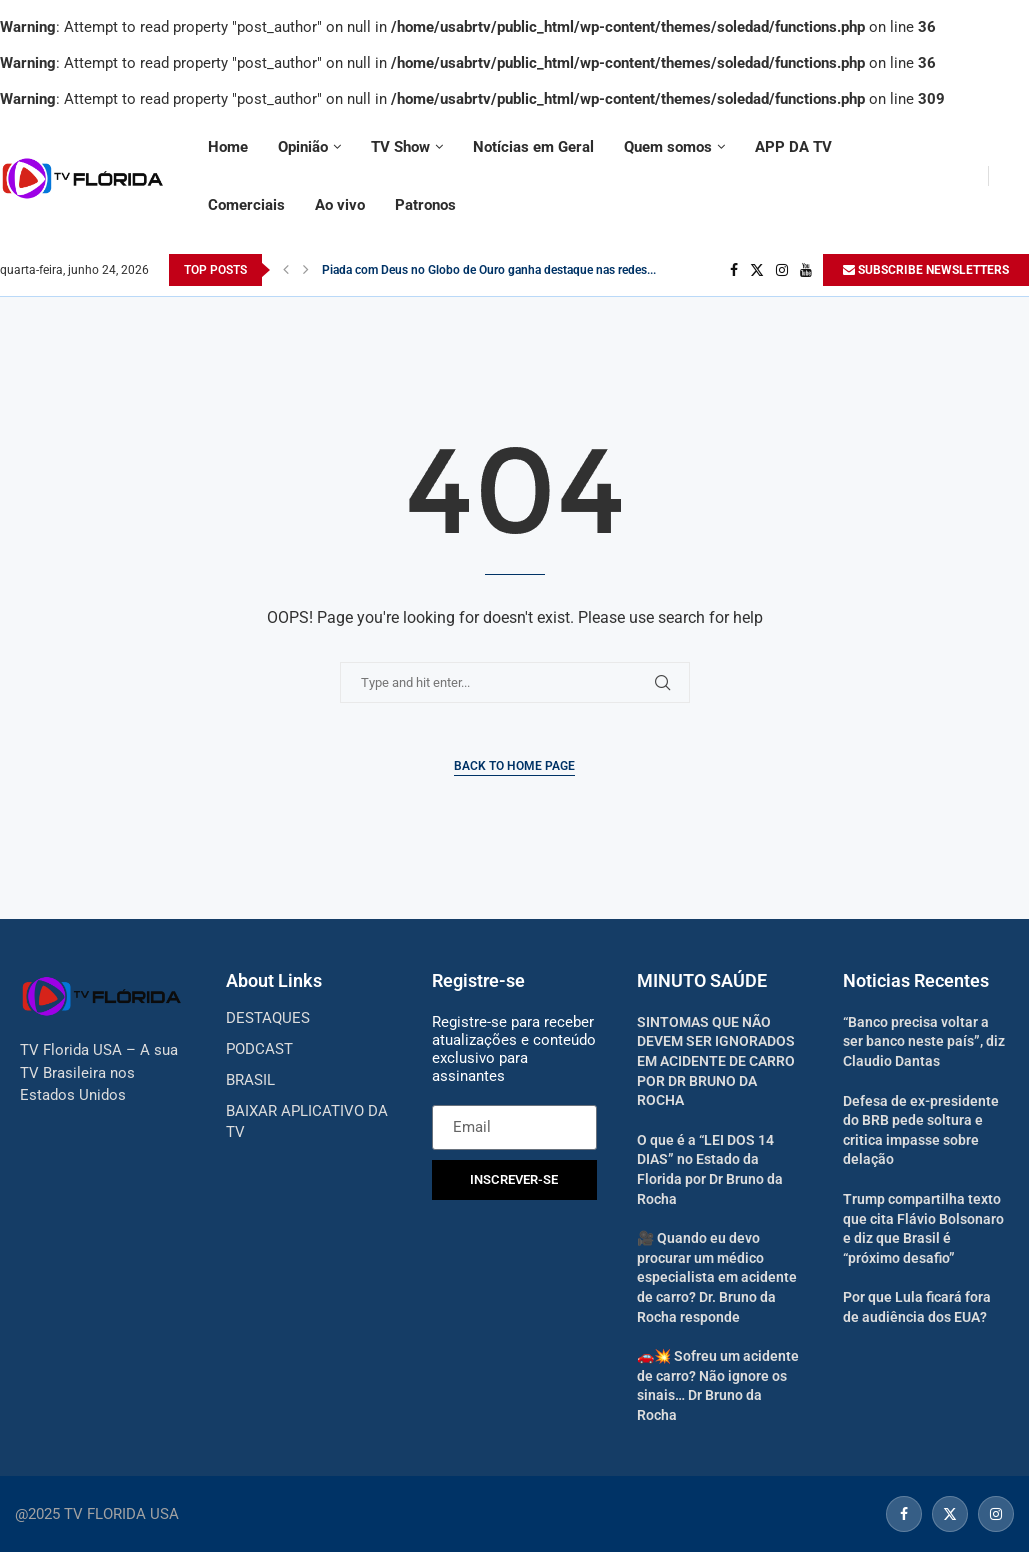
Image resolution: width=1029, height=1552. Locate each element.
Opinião (303, 147)
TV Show (400, 147)
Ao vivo (340, 205)
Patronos (425, 205)
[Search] (1019, 176)
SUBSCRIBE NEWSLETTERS (926, 270)
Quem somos (668, 147)
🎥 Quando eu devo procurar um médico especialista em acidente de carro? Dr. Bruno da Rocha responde (717, 1277)
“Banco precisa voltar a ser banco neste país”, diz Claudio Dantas (924, 1041)
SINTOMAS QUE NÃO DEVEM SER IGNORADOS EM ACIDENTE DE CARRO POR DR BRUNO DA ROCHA (716, 1061)
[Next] (306, 270)
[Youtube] (806, 270)
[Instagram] (782, 270)
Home (228, 147)
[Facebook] (734, 270)
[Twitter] (757, 270)
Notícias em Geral (533, 147)
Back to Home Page (514, 766)
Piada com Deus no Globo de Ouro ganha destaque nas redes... (489, 270)
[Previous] (286, 270)
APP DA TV (793, 147)
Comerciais (246, 205)
